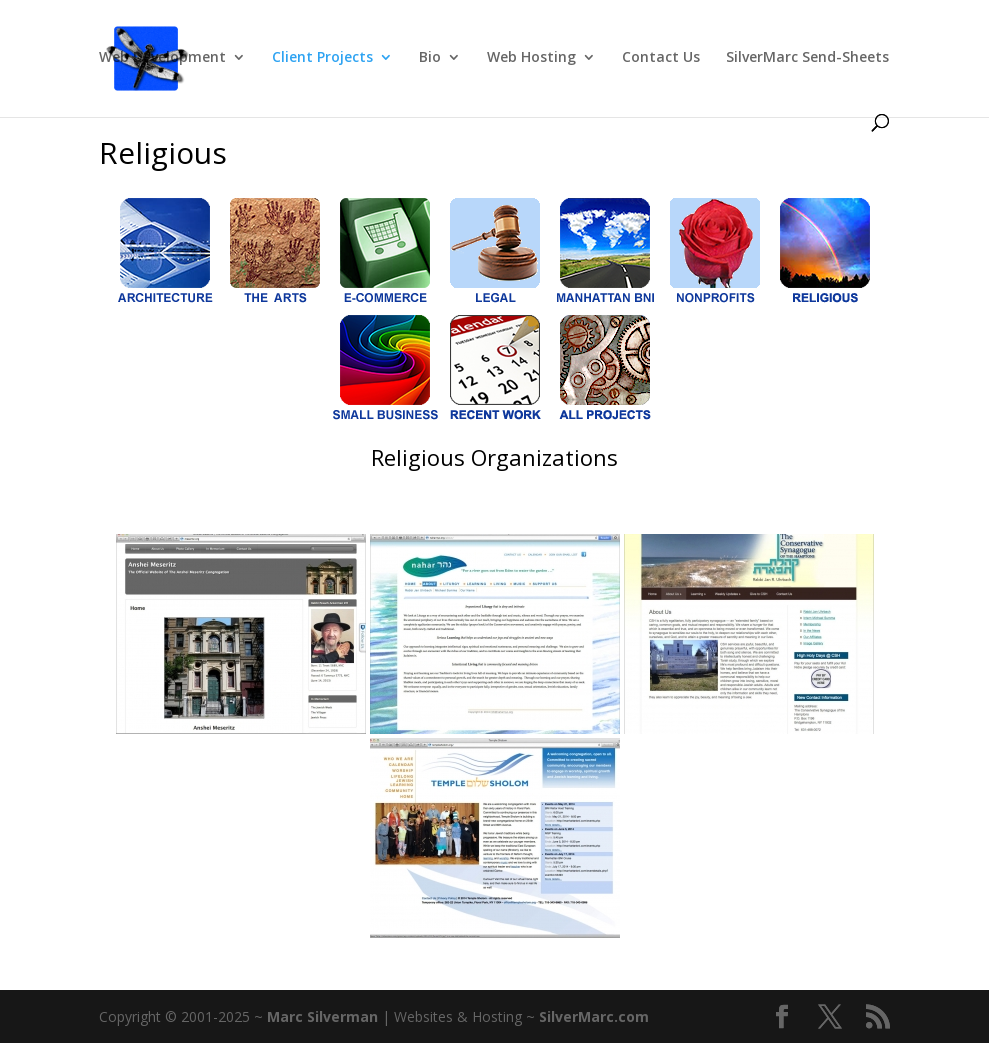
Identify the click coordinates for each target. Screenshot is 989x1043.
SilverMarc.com (594, 1016)
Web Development (162, 58)
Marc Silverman (322, 1016)
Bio (430, 58)
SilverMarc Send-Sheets (807, 58)
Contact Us (661, 58)
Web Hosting (531, 58)
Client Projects (322, 58)
